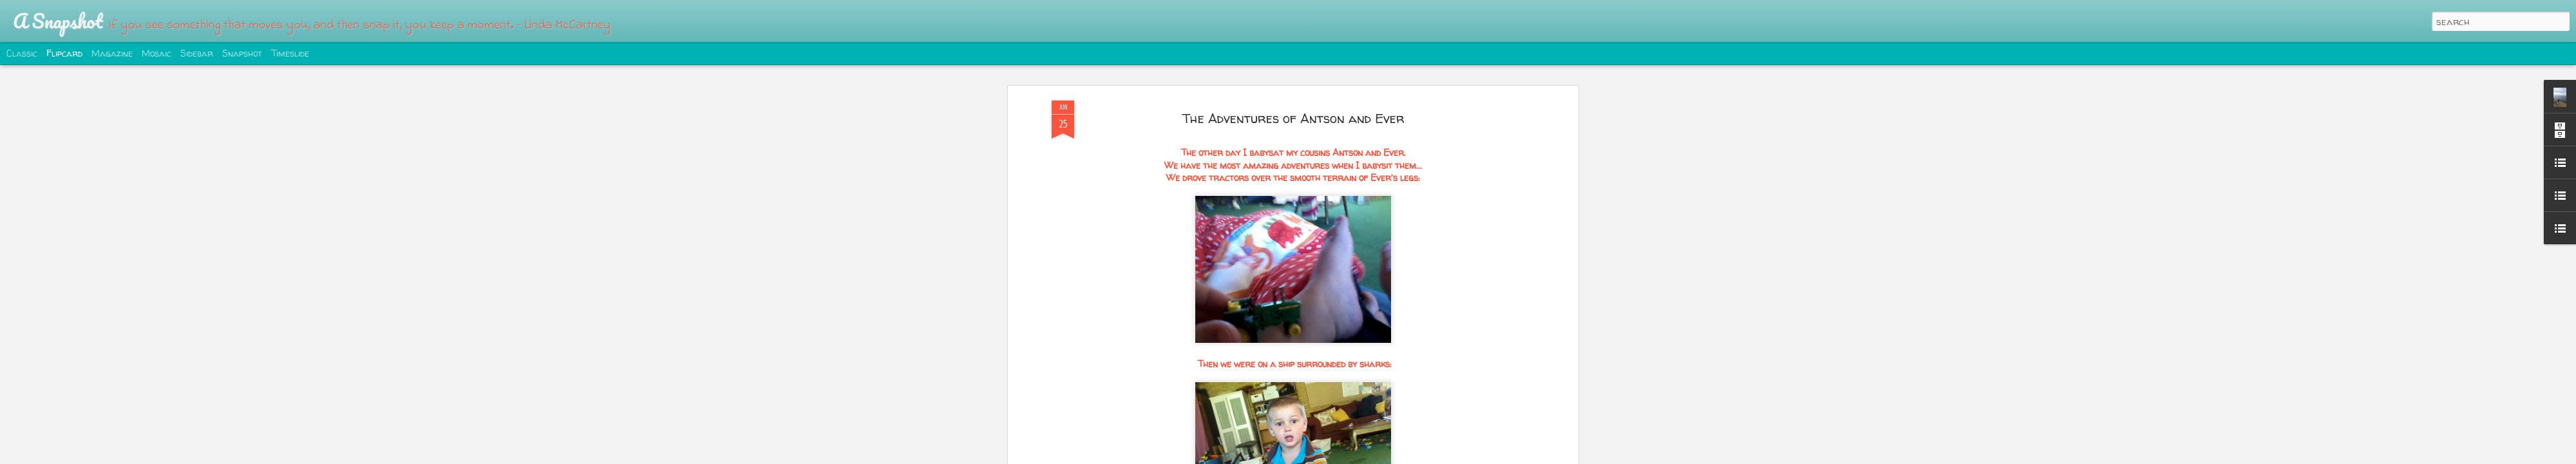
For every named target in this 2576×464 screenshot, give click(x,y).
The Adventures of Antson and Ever (1293, 118)
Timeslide (290, 53)
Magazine (112, 53)
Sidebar (196, 53)
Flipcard (64, 53)
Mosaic (156, 53)
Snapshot (242, 53)
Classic (21, 53)
